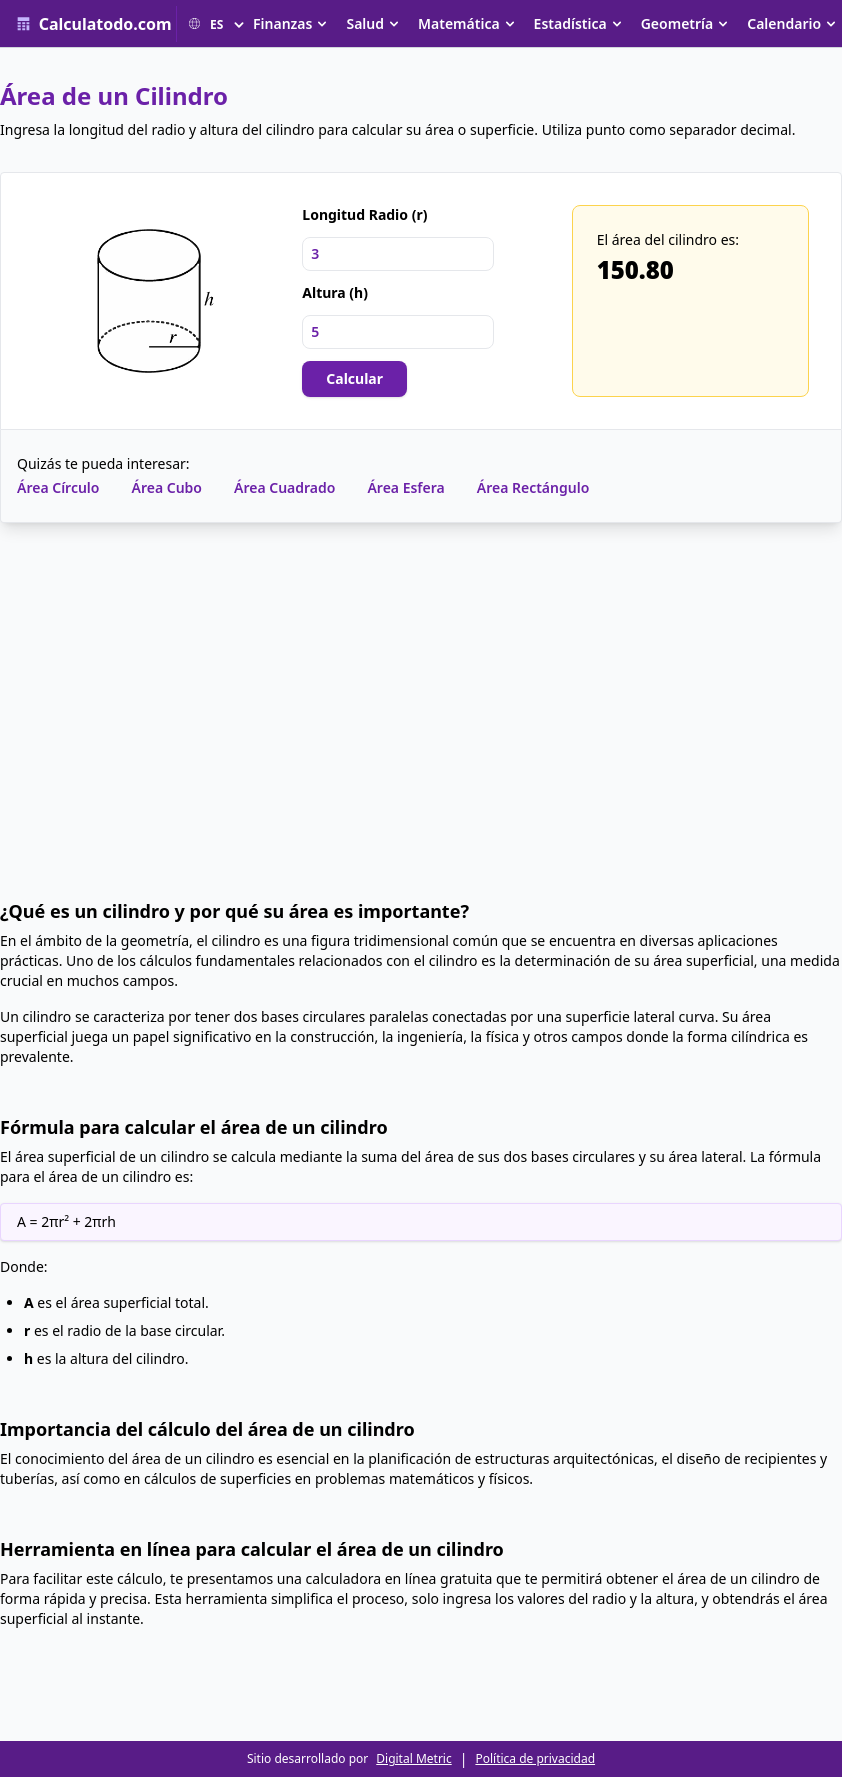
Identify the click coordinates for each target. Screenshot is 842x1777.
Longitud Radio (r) (364, 214)
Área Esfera (405, 487)
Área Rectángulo (533, 487)
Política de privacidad (535, 1759)
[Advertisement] (421, 711)
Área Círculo (58, 487)
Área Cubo (166, 487)
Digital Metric (413, 1759)
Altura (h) (335, 292)
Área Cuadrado (284, 487)
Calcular (354, 378)
